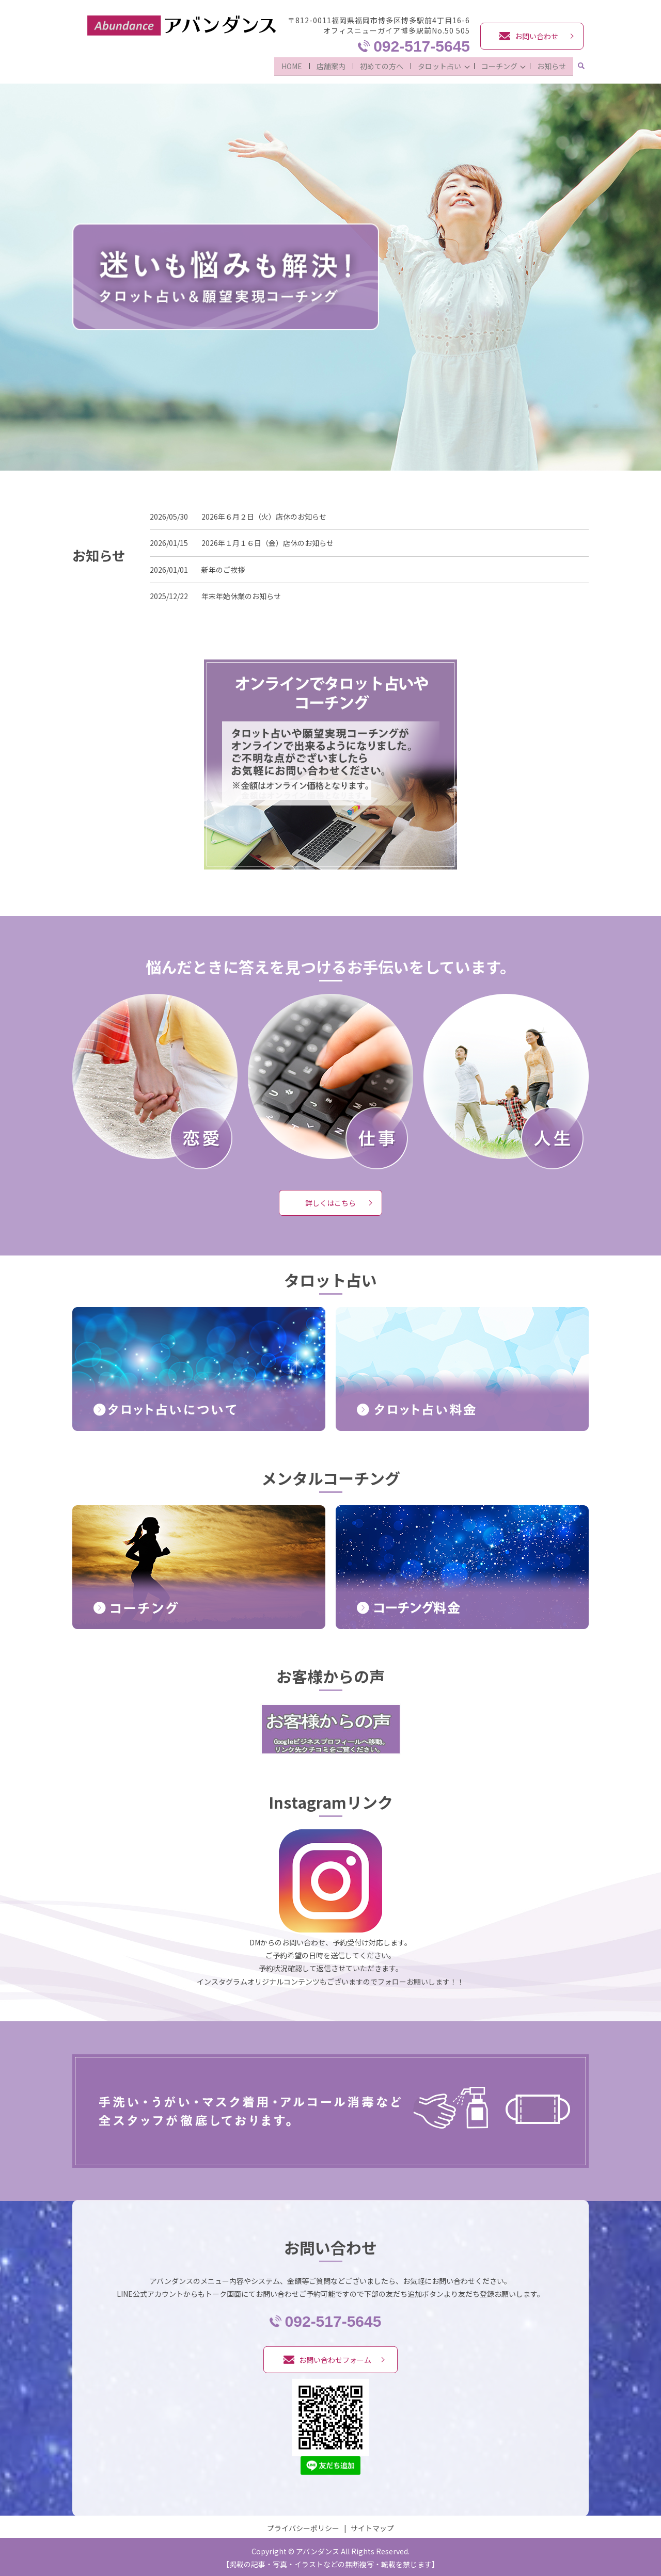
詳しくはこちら (330, 1200)
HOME (288, 64)
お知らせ (551, 64)
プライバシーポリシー (303, 2525)
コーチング (497, 64)
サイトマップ (372, 2525)
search (581, 65)
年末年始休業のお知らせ (241, 594)
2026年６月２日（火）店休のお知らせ (263, 514)
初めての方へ (378, 64)
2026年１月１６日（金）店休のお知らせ (267, 541)
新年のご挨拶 (223, 567)
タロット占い (436, 64)
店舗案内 (327, 64)
